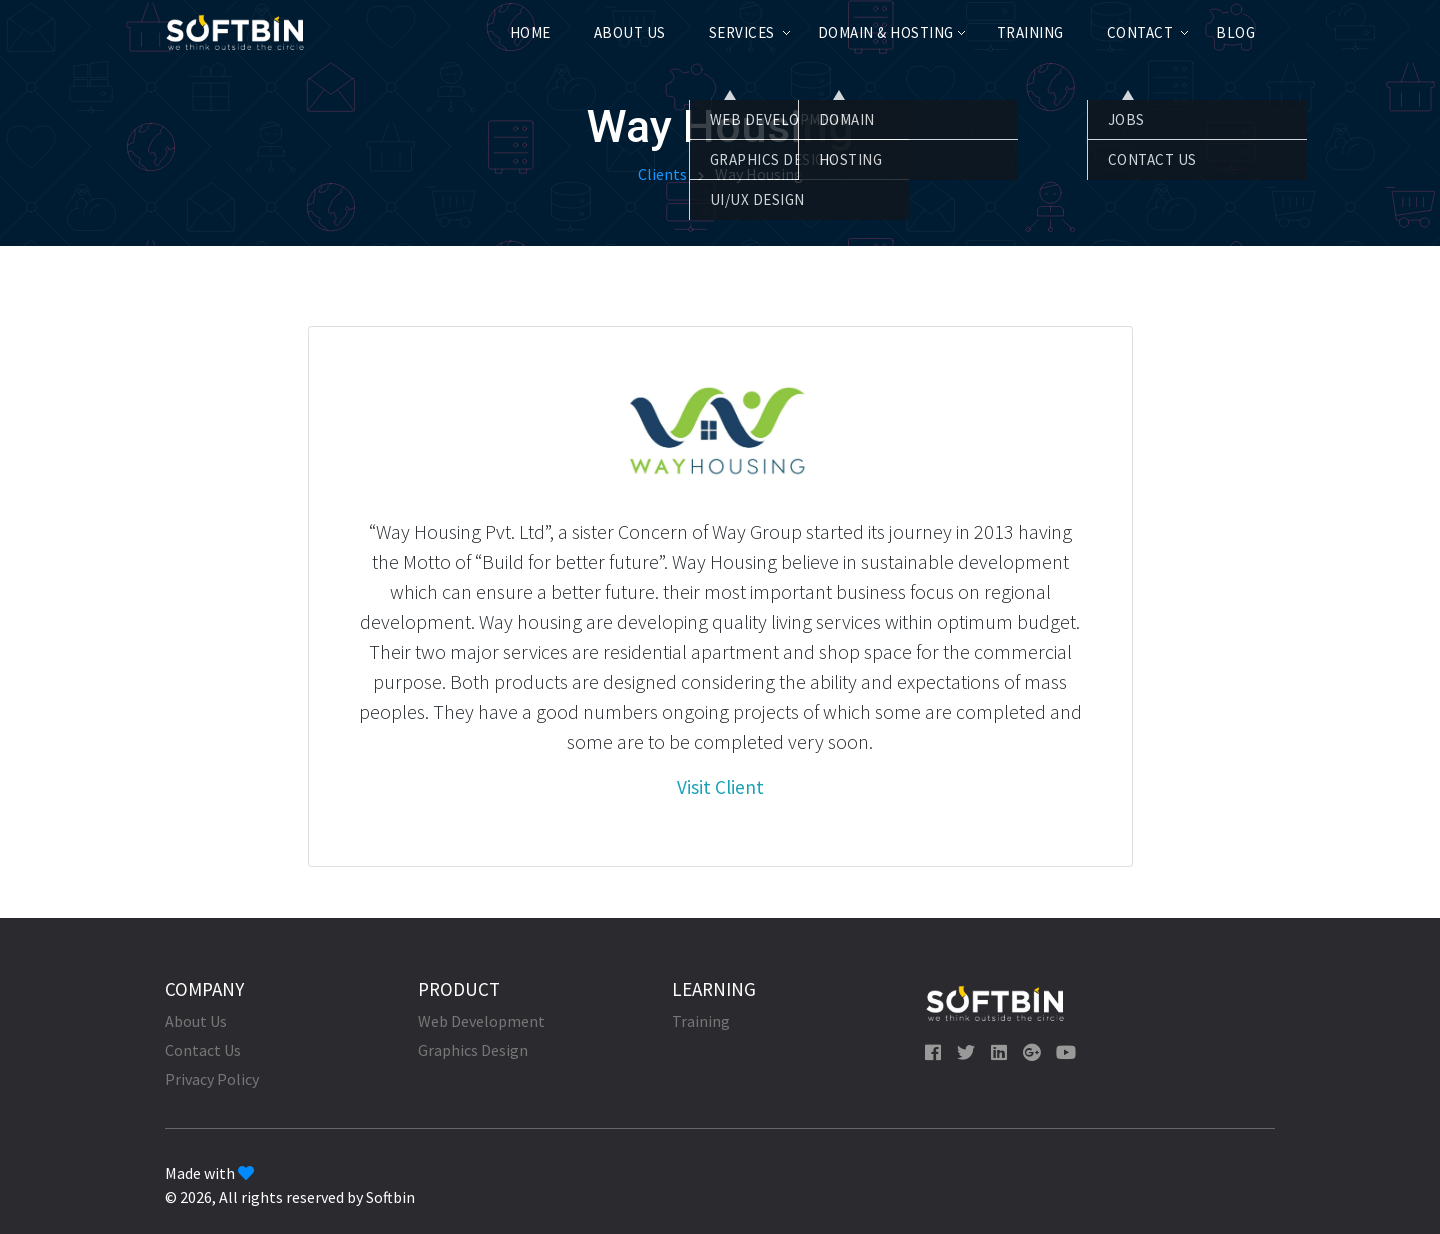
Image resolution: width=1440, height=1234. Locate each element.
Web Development (481, 1021)
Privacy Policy (212, 1079)
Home (530, 32)
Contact (1140, 32)
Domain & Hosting (886, 32)
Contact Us (203, 1050)
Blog (1235, 32)
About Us (630, 32)
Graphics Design (473, 1050)
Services (742, 32)
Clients (662, 174)
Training (1030, 32)
